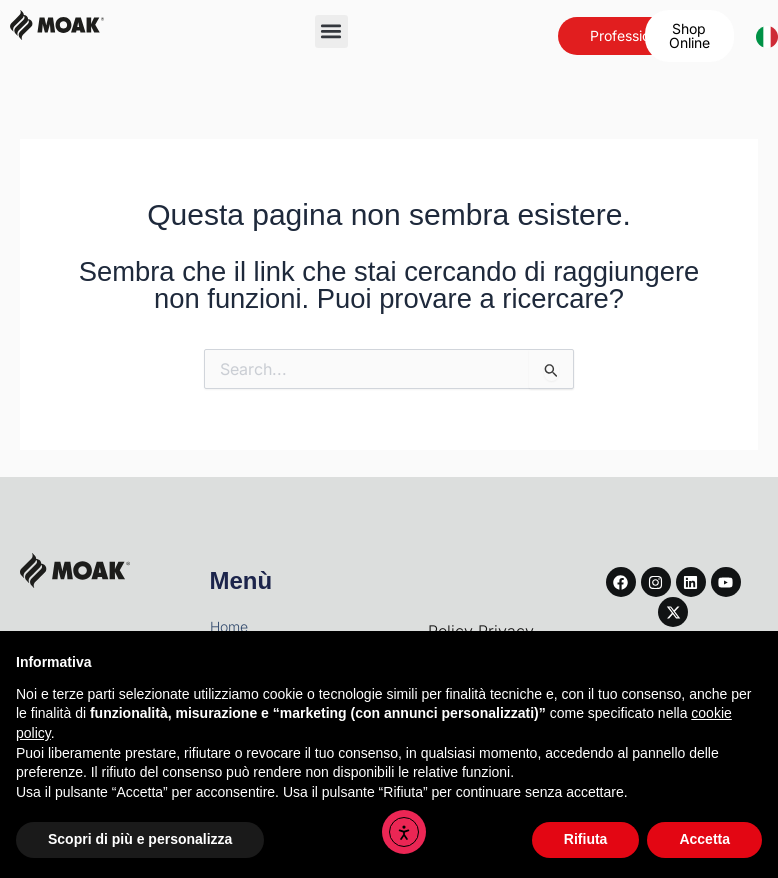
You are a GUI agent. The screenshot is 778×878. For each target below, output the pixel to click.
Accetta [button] (704, 839)
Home (229, 626)
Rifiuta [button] (586, 839)
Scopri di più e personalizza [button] (140, 839)
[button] (331, 31)
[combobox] (757, 36)
